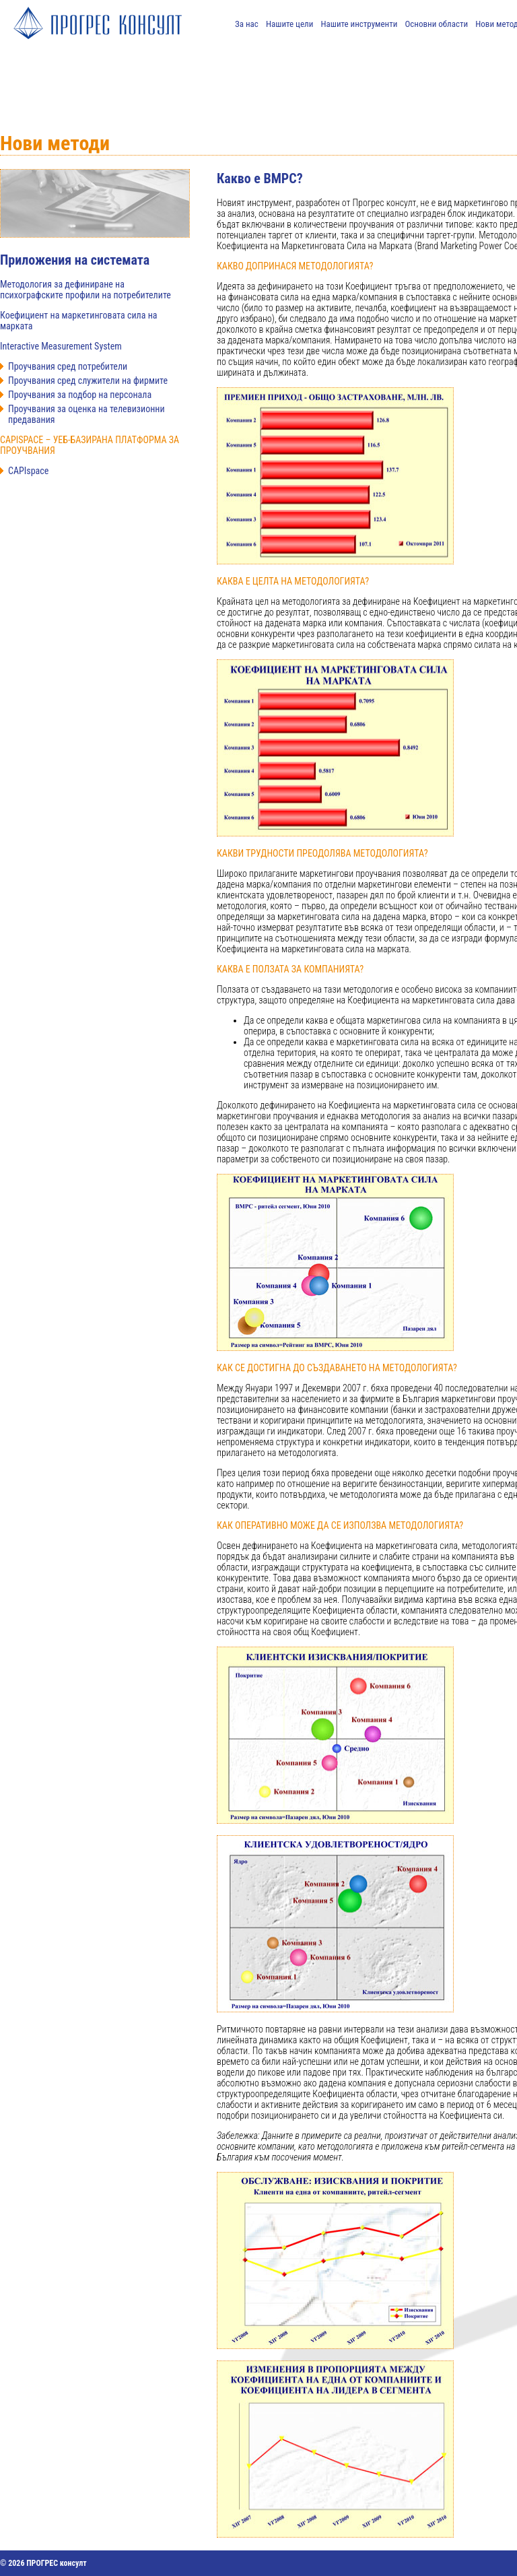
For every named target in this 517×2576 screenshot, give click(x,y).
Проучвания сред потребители (67, 366)
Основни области (437, 24)
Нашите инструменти (358, 24)
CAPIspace (28, 470)
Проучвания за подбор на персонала (79, 394)
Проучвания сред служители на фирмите (88, 380)
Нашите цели (289, 24)
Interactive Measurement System (61, 346)
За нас (246, 24)
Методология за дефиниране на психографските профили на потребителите (85, 289)
